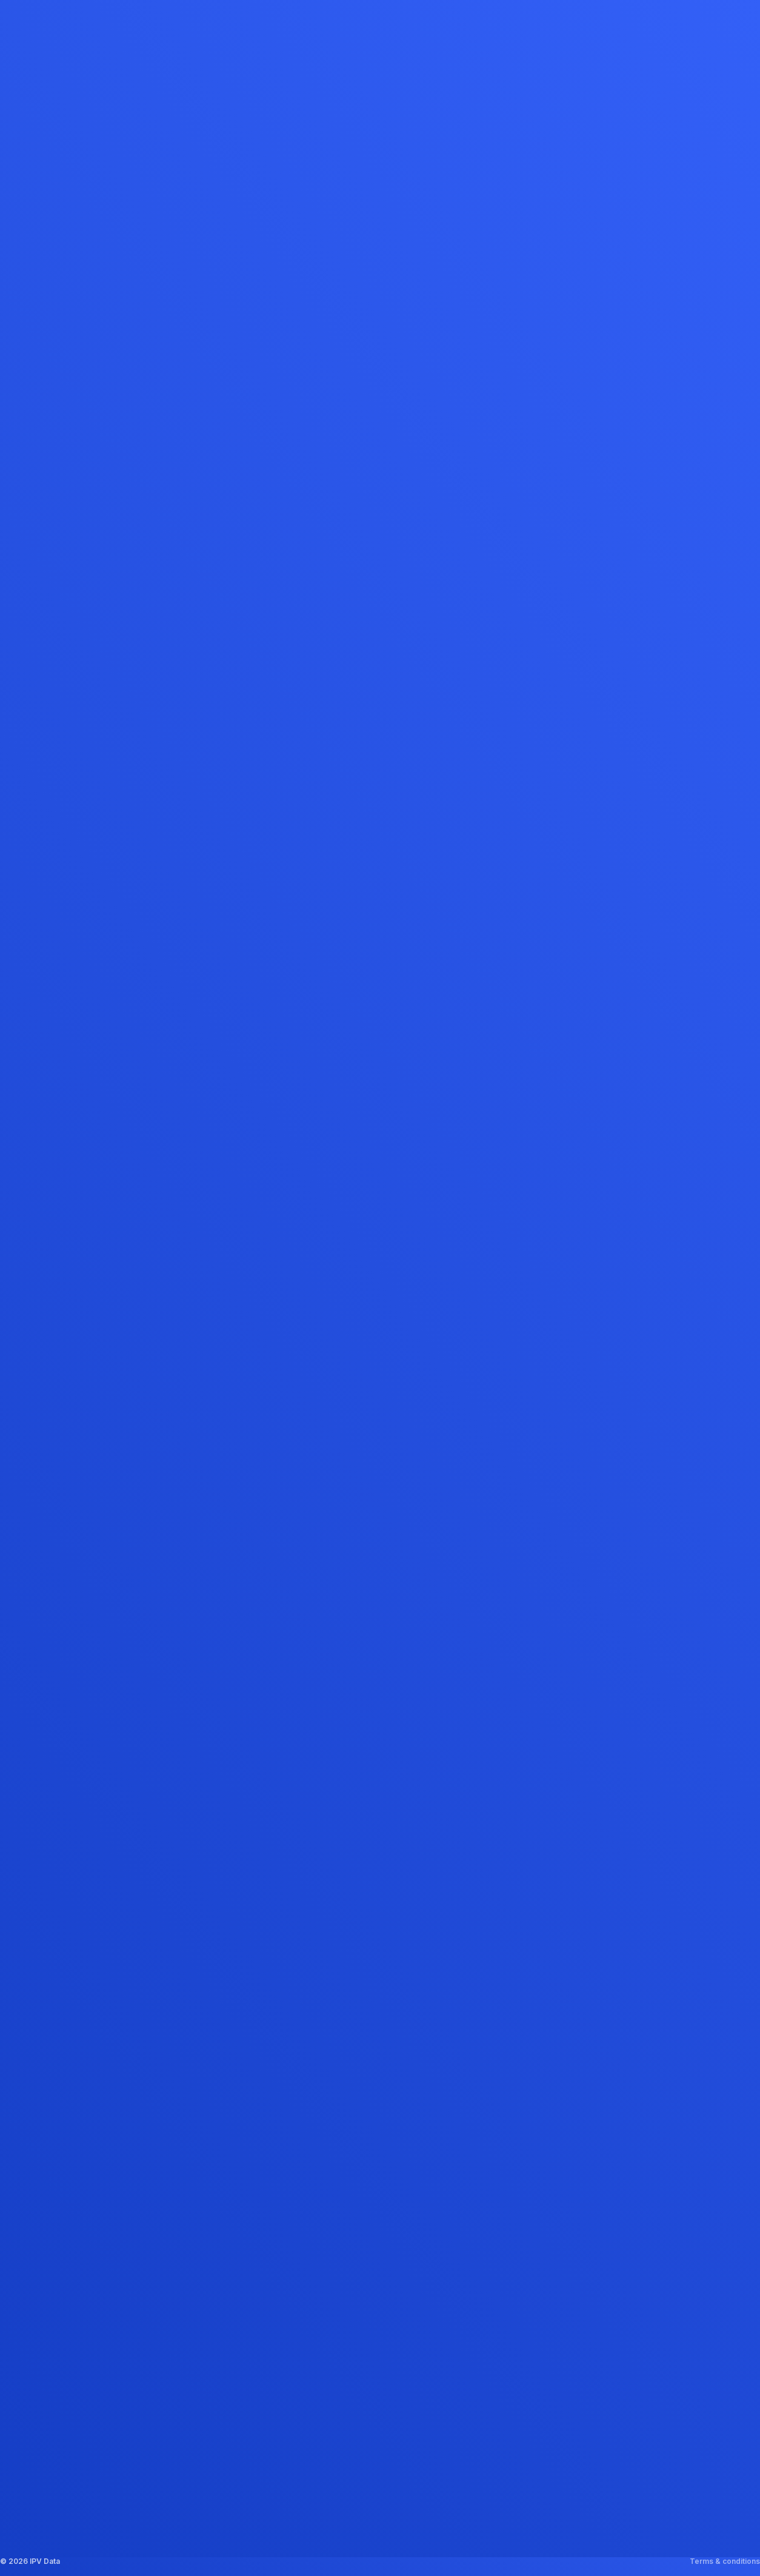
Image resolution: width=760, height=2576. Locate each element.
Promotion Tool (349, 2338)
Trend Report (345, 2445)
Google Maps (535, 2394)
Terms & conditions (725, 2561)
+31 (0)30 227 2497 (675, 2312)
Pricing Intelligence (359, 2472)
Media (203, 2338)
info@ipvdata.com (672, 2329)
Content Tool (345, 2392)
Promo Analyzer (350, 2365)
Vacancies (213, 2365)
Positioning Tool (351, 2418)
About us (209, 2312)
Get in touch (216, 2392)
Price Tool (339, 2312)
